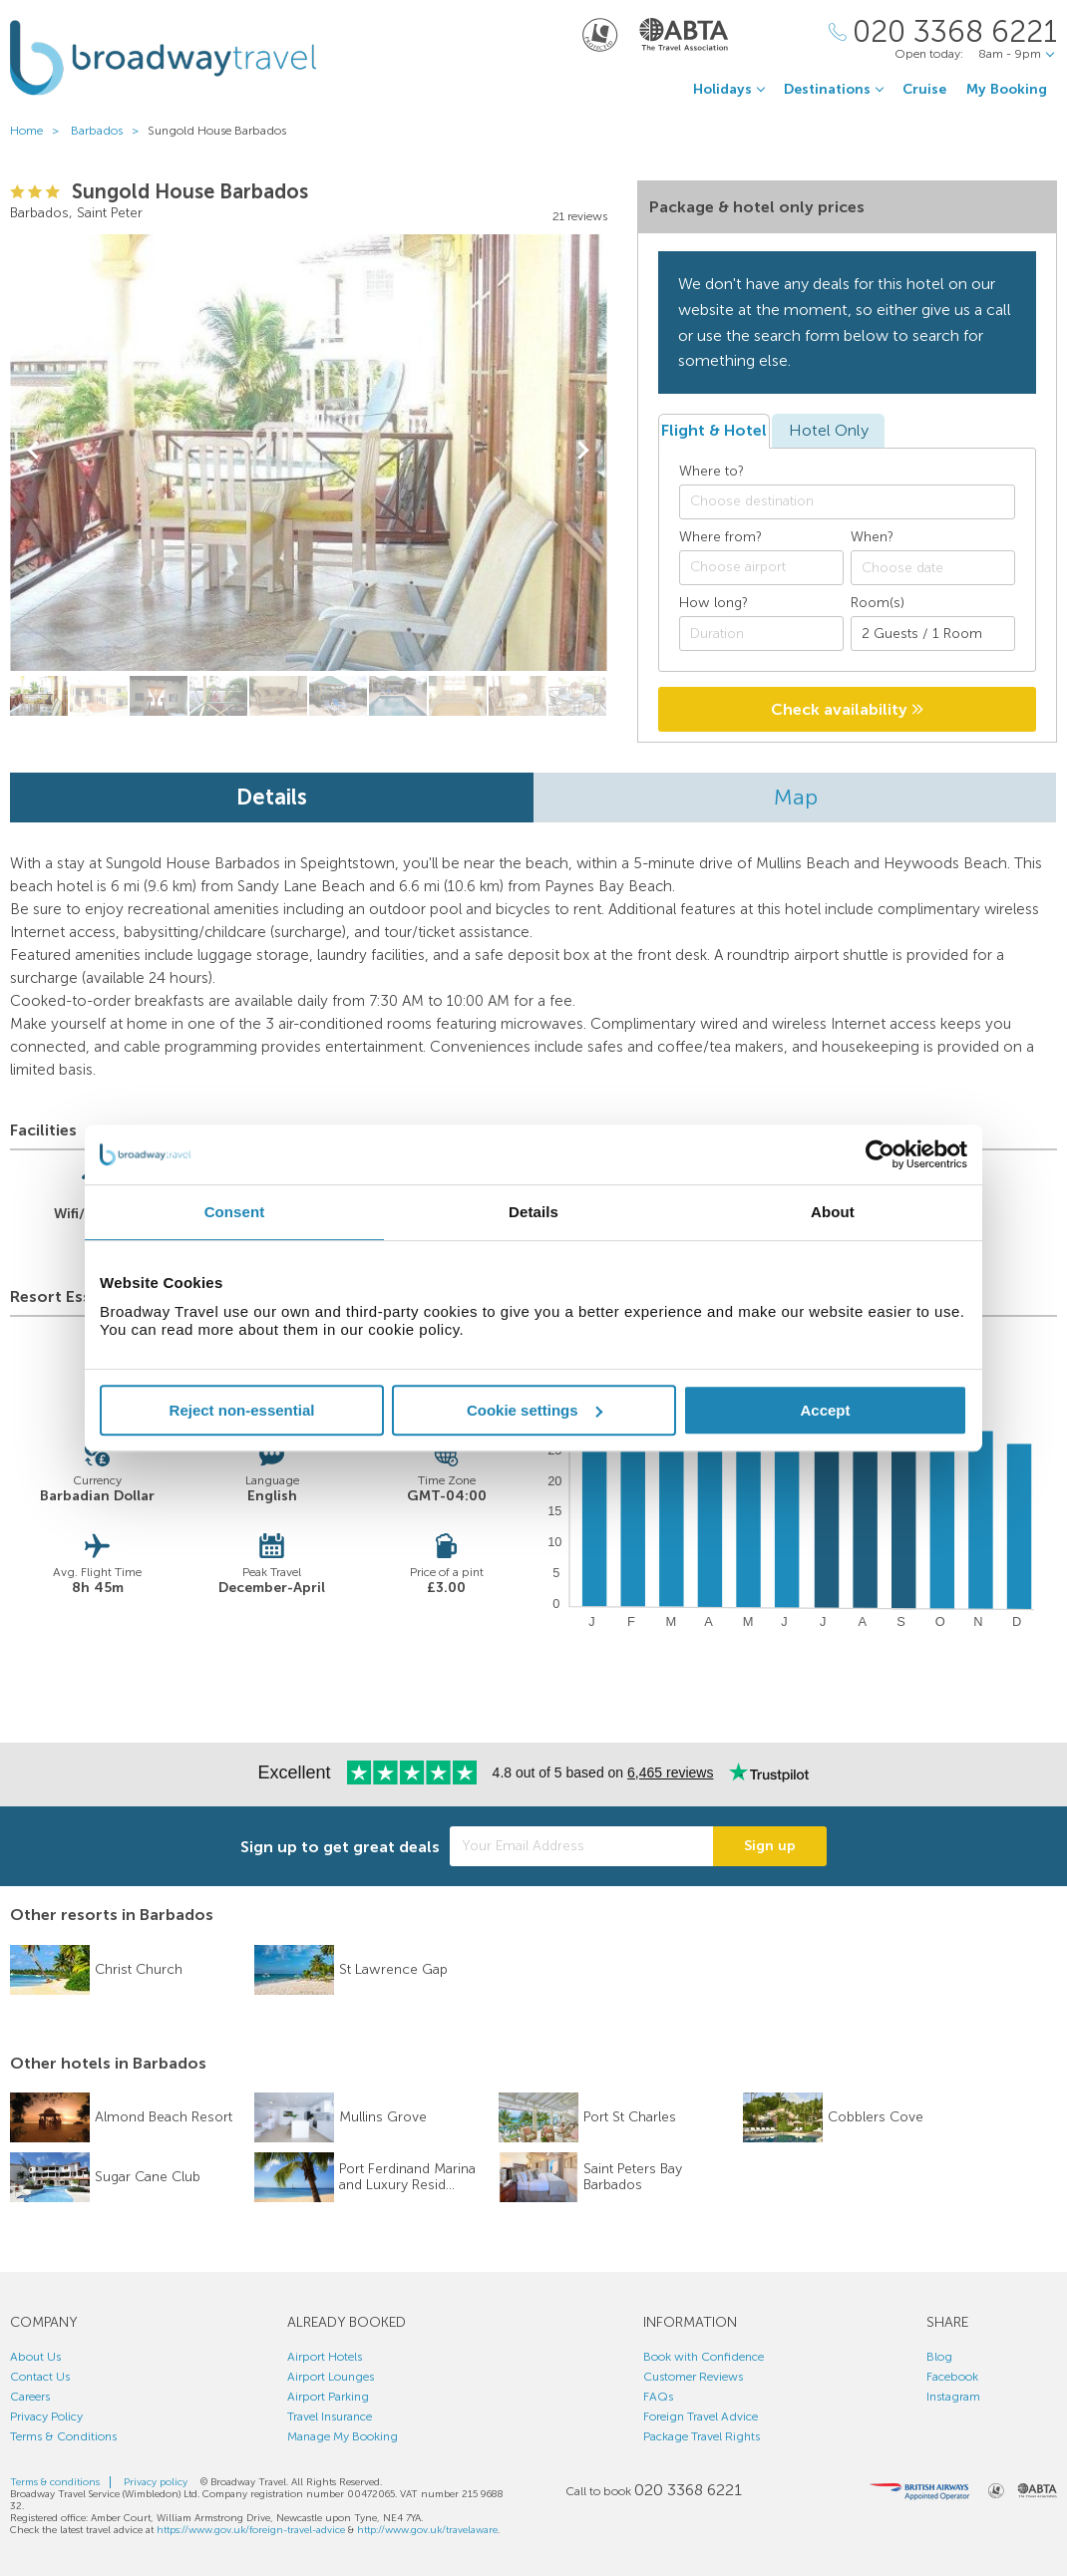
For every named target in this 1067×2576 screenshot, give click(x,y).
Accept (825, 1410)
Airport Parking (328, 2397)
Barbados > (109, 131)
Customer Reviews (693, 2377)
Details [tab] (533, 1211)
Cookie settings (534, 1410)
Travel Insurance (329, 2416)
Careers (30, 2397)
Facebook (952, 2377)
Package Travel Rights (701, 2436)
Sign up (770, 1845)
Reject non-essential (242, 1410)
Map (796, 797)
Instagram (953, 2397)
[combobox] (847, 501)
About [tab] (833, 1211)
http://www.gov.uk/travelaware (427, 2530)
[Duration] (761, 633)
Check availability (847, 709)
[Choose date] (933, 567)
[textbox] (857, 501)
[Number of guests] (933, 633)
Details (271, 797)
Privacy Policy (46, 2416)
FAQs (658, 2397)
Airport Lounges (330, 2377)
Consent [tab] (234, 1211)
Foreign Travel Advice (700, 2416)
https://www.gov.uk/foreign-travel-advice (251, 2530)
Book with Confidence (703, 2357)
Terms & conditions (55, 2482)
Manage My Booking (342, 2436)
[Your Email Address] (581, 1846)
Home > (39, 131)
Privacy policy (155, 2482)
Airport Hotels (324, 2357)
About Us (35, 2357)
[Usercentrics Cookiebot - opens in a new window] (880, 1154)
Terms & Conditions (63, 2436)
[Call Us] (943, 32)
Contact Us (40, 2377)
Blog (939, 2357)
